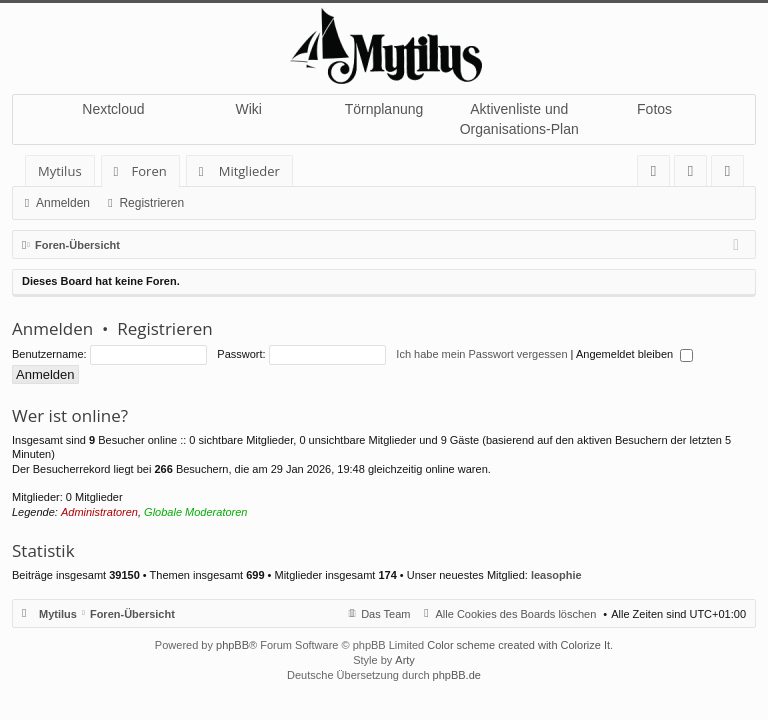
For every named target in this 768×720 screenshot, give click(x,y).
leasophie (556, 575)
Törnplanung (384, 109)
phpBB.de (457, 675)
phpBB (232, 645)
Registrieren (151, 203)
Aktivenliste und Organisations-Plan (519, 119)
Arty (405, 660)
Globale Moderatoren (195, 512)
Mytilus (60, 171)
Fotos (654, 109)
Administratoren (99, 512)
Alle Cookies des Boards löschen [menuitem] (516, 614)
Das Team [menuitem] (385, 614)
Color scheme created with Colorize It (518, 645)
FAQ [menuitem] (660, 174)
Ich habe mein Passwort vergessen (481, 354)
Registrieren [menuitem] (732, 174)
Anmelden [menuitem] (696, 174)
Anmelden (63, 203)
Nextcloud (113, 109)
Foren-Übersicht (132, 614)
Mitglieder (249, 171)
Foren (149, 171)
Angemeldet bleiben (634, 354)
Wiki (248, 109)
